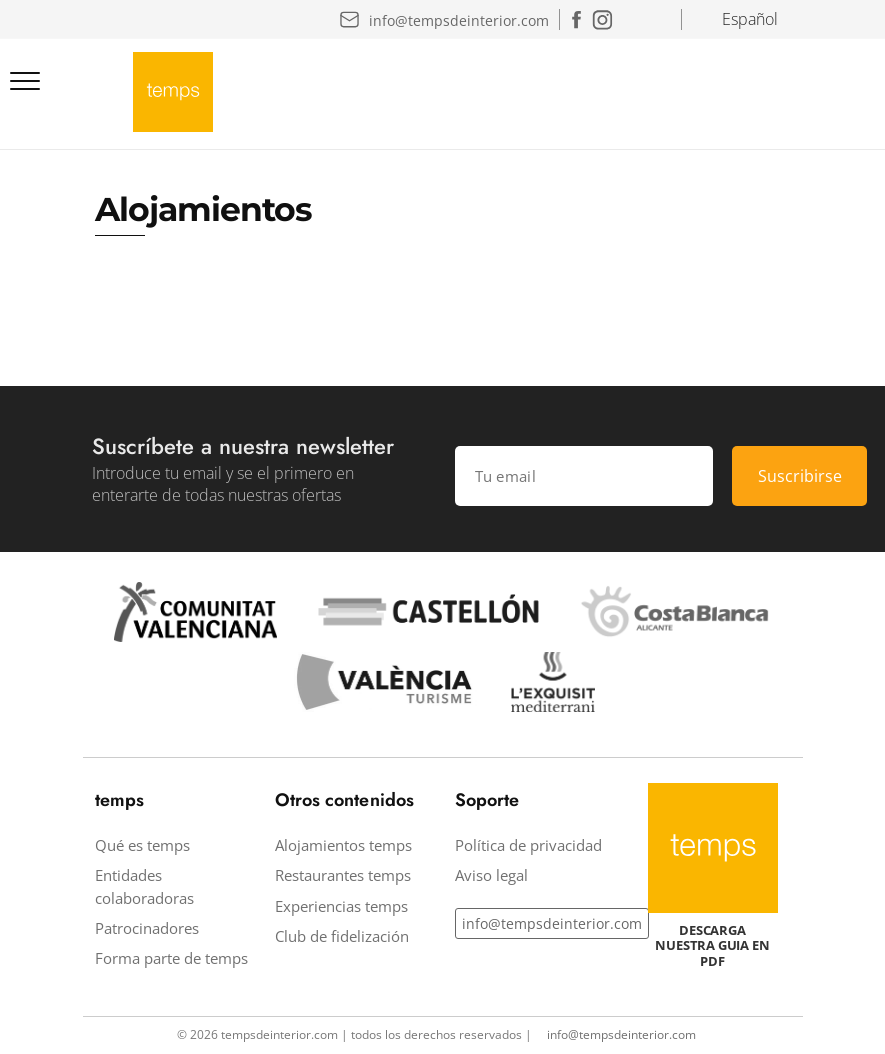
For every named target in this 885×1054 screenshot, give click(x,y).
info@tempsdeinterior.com (552, 923)
